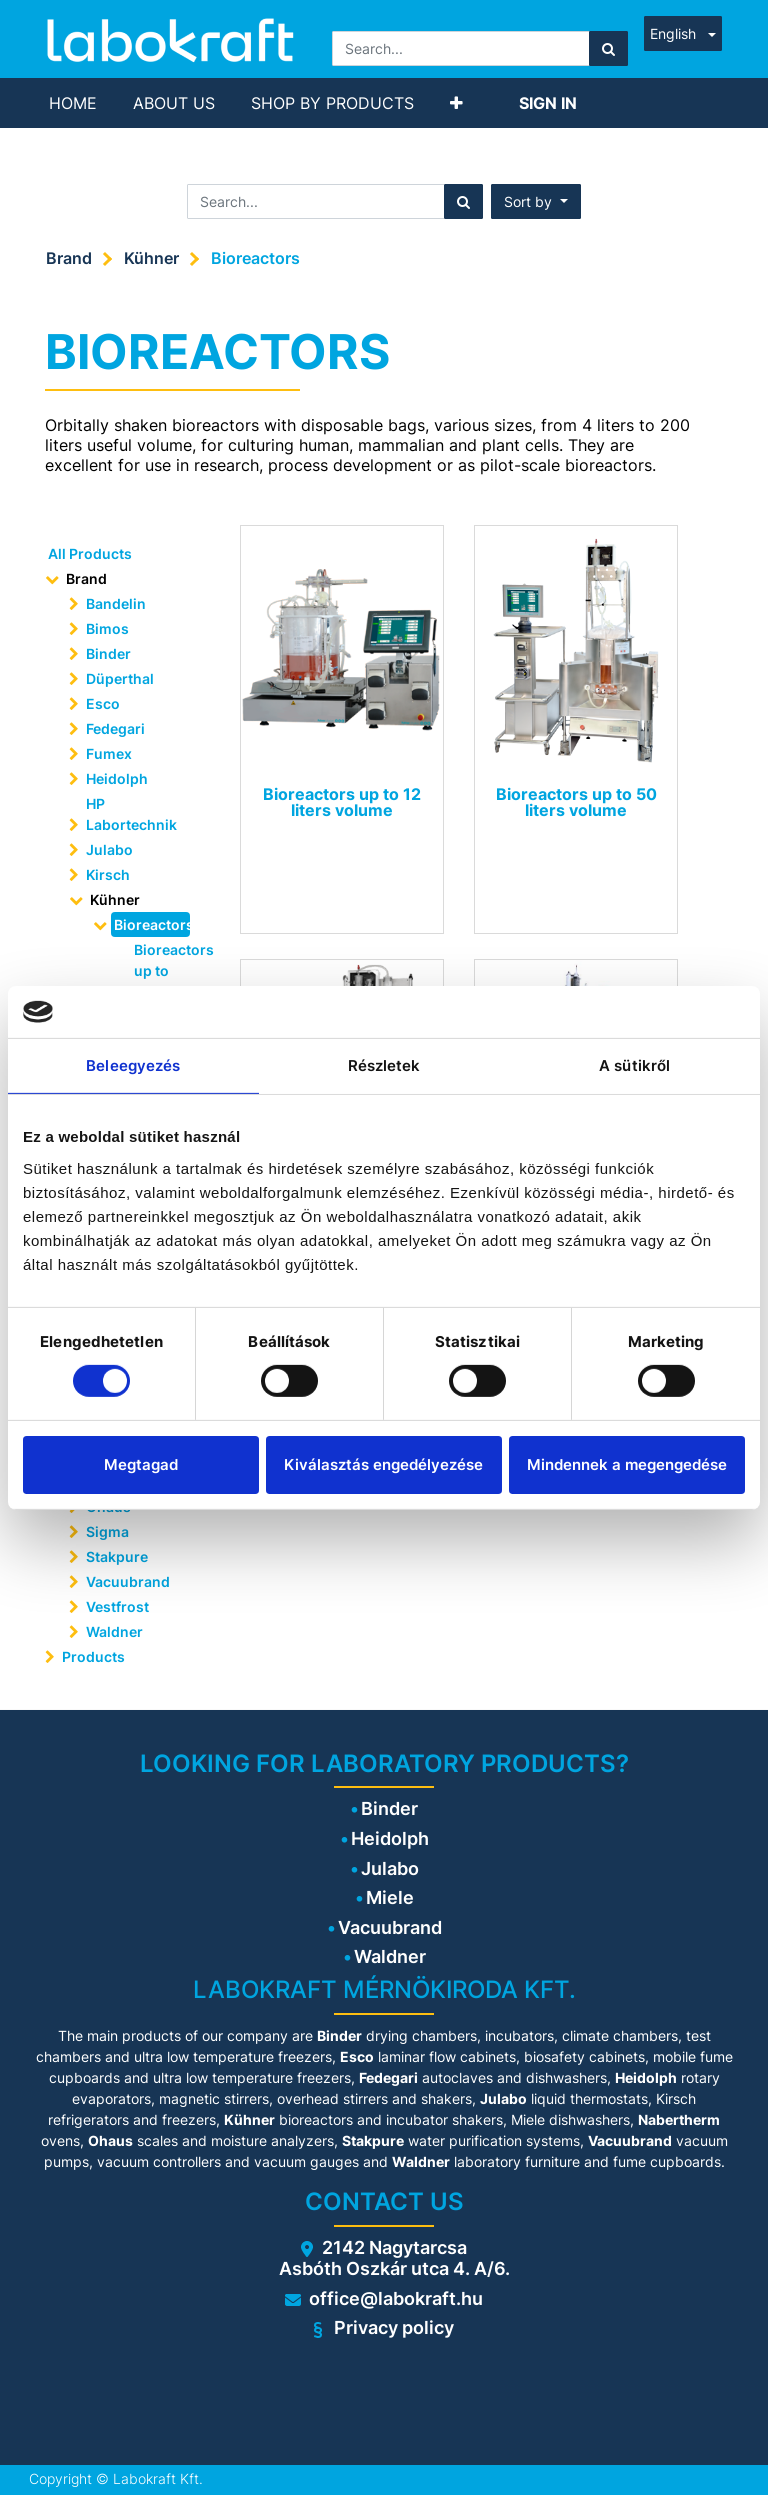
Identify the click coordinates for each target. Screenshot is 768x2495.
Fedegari (115, 728)
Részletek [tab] (384, 1065)
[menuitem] (73, 103)
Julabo (109, 849)
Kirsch (108, 874)
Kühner (151, 258)
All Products (90, 553)
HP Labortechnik (131, 814)
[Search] (608, 48)
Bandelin (116, 603)
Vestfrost (117, 1606)
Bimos (107, 628)
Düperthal (120, 678)
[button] (456, 103)
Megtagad (141, 1464)
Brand (69, 258)
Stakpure (117, 1556)
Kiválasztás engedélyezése (383, 1464)
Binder (108, 653)
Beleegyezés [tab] (133, 1065)
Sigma (107, 1531)
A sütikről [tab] (634, 1065)
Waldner (114, 1631)
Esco (103, 703)
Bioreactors (255, 258)
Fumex (109, 753)
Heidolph (117, 778)
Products (93, 1656)
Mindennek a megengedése (627, 1464)
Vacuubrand (128, 1581)
